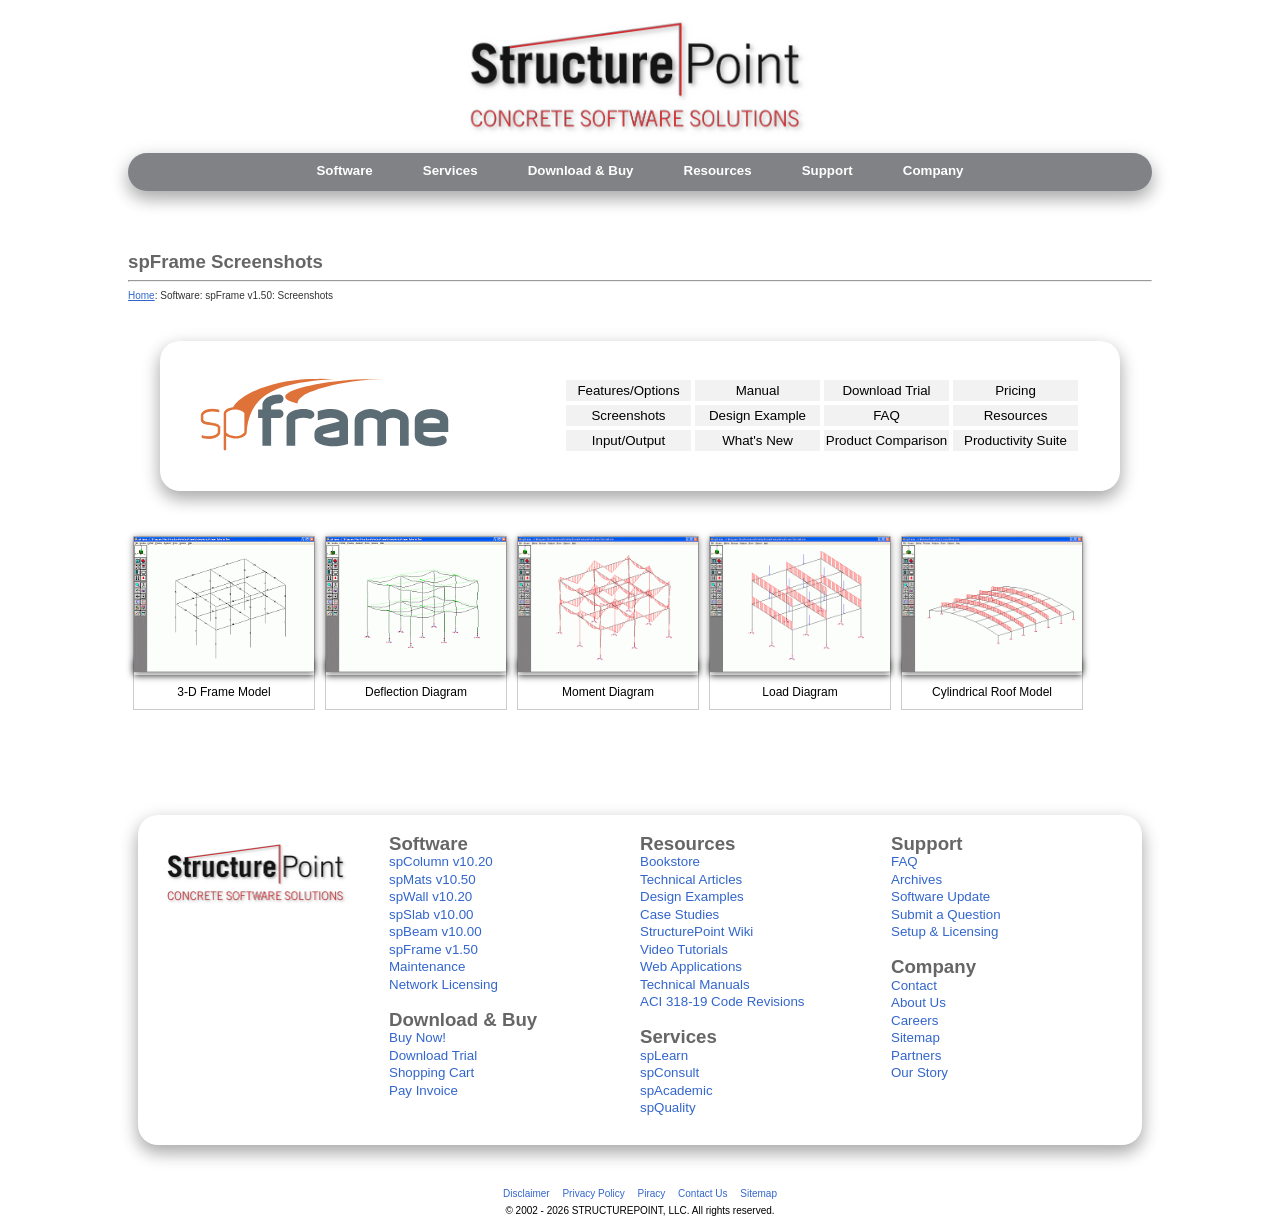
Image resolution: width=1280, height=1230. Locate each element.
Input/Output (628, 440)
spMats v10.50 (432, 879)
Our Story (919, 1072)
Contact (914, 985)
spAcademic (676, 1090)
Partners (916, 1055)
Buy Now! (417, 1037)
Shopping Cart (431, 1072)
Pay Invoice (423, 1090)
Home (141, 295)
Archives (916, 879)
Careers (914, 1020)
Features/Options (628, 390)
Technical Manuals (695, 984)
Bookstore (670, 861)
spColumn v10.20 (441, 861)
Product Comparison (887, 440)
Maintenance (427, 966)
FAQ (886, 415)
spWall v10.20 (430, 896)
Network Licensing (443, 984)
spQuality (668, 1107)
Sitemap (915, 1037)
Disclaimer (526, 1193)
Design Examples (692, 896)
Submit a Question (946, 914)
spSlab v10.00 (431, 914)
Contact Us (702, 1193)
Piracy (651, 1193)
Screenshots (628, 415)
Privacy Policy (593, 1193)
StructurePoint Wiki (696, 931)
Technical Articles (691, 879)
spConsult (669, 1072)
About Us (918, 1002)
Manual (758, 390)
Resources (1016, 415)
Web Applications (691, 966)
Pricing (1015, 390)
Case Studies (679, 914)
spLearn (664, 1055)
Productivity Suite (1015, 440)
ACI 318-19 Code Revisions (722, 1001)
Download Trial (886, 390)
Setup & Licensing (944, 931)
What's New (757, 440)
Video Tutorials (684, 949)
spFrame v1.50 (433, 949)
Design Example (757, 415)
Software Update (940, 896)
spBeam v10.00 (435, 931)
